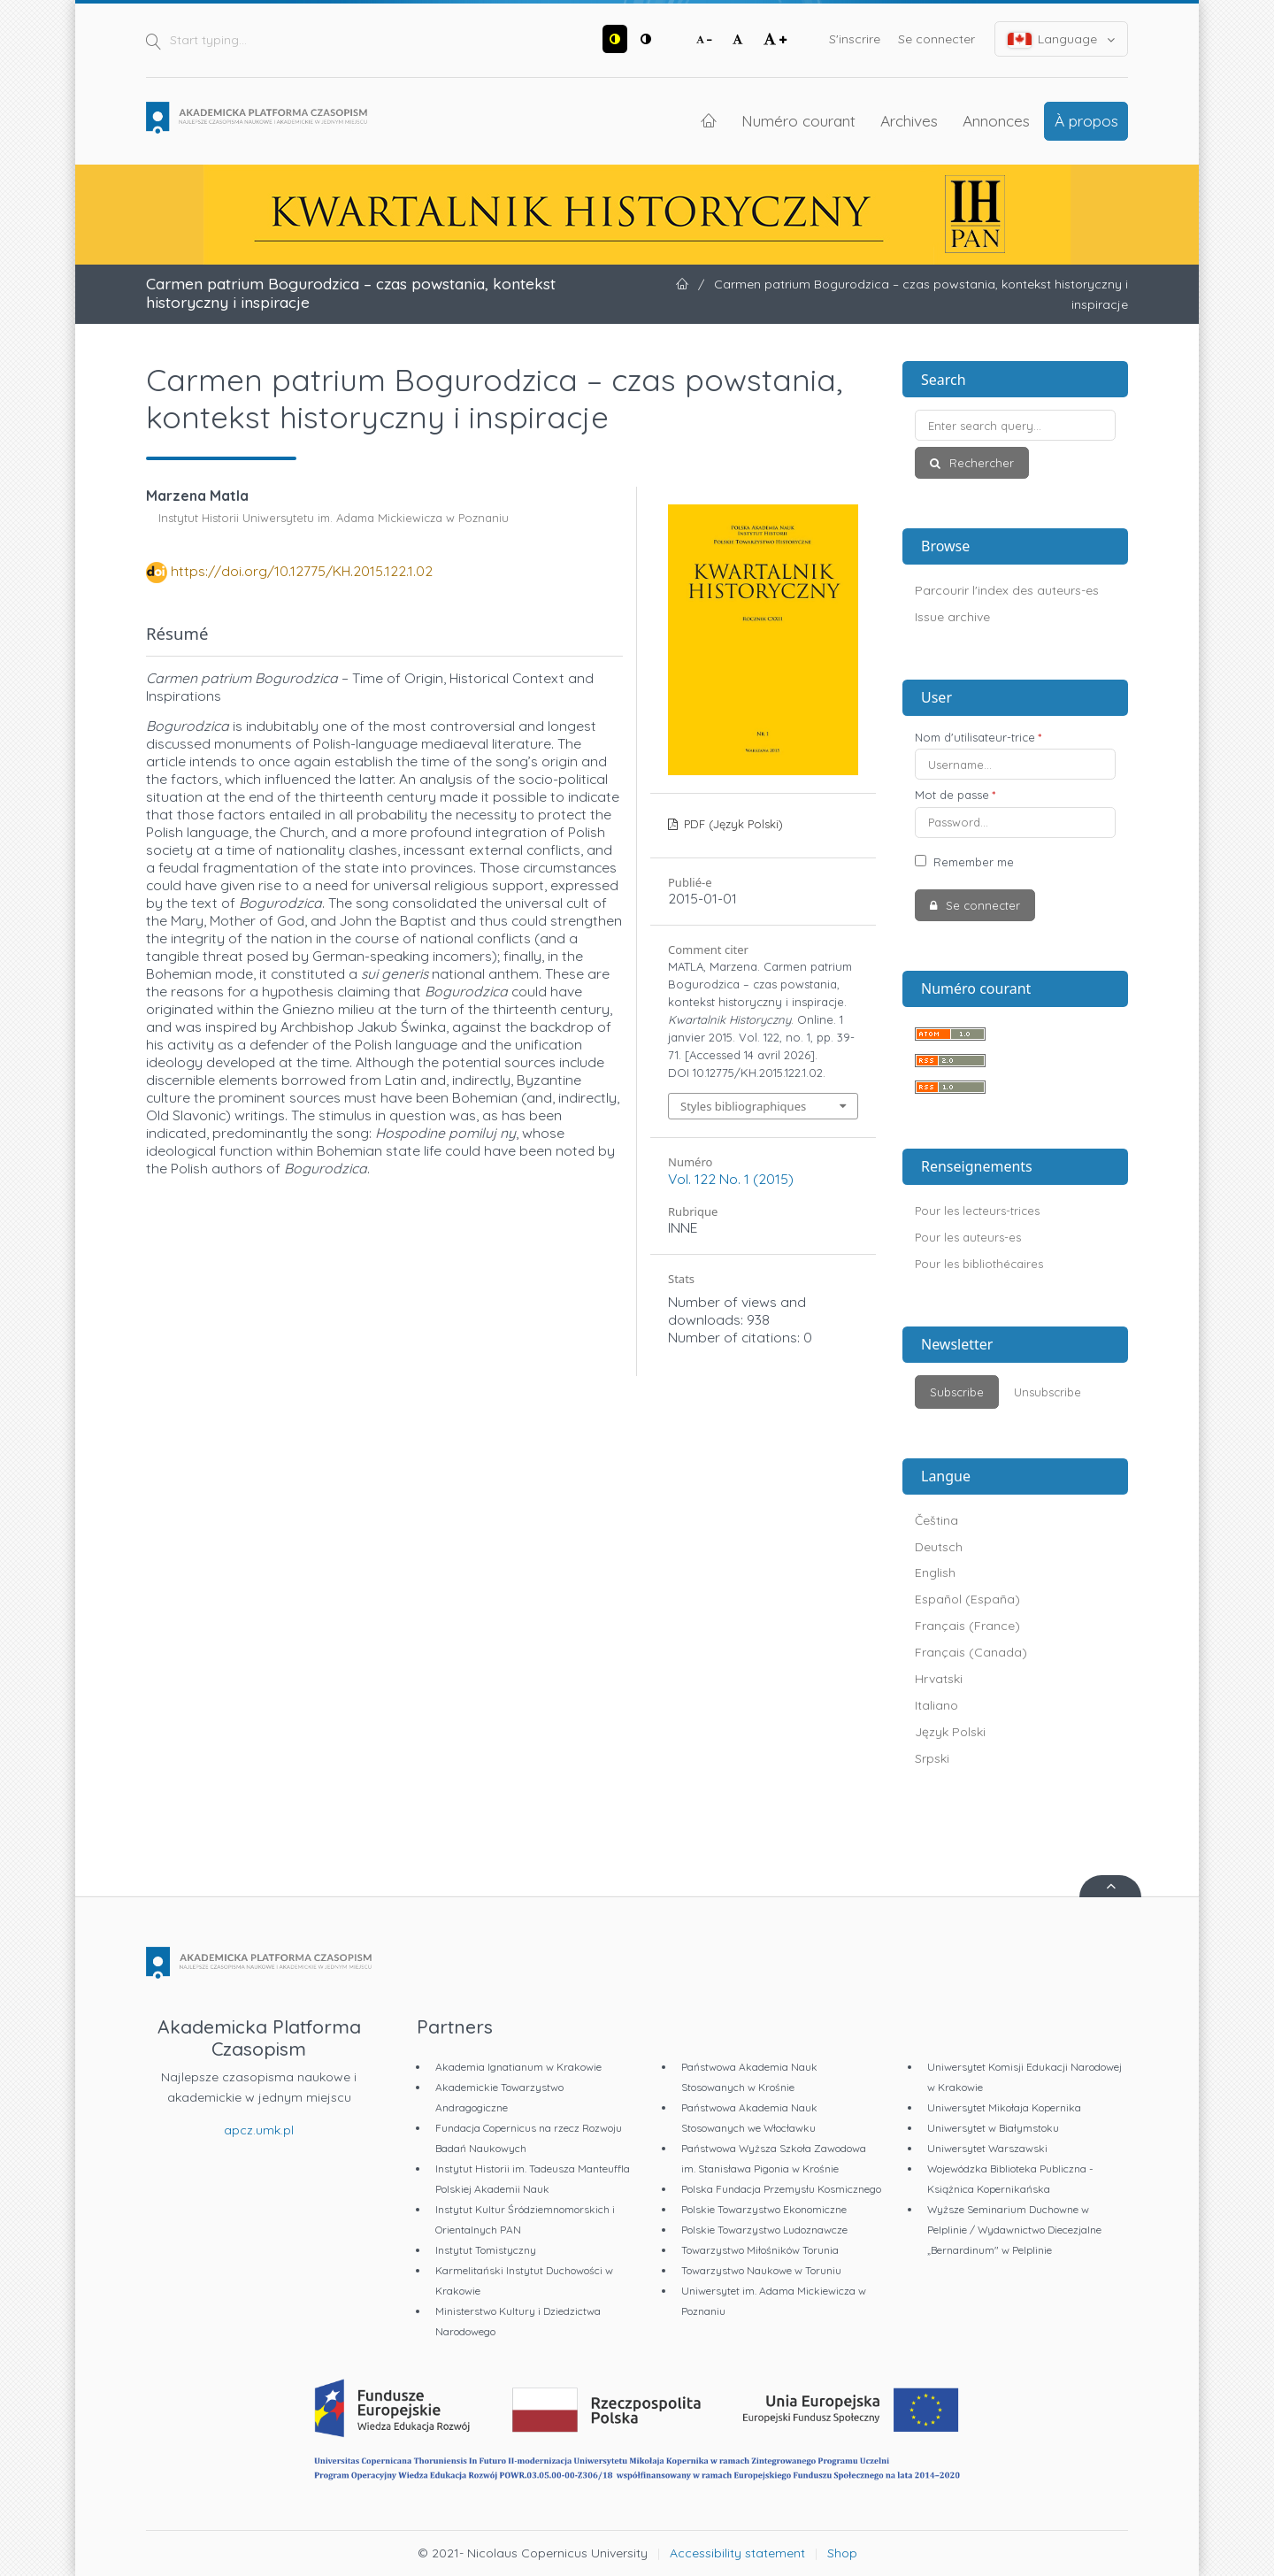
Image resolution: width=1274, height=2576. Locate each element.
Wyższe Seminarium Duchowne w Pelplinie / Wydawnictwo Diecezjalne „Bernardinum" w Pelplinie (1014, 2230)
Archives (909, 120)
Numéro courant (798, 120)
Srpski (932, 1758)
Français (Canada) (971, 1652)
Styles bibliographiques (743, 1106)
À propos (1086, 120)
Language (1062, 39)
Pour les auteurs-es (968, 1237)
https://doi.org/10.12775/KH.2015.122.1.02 (302, 571)
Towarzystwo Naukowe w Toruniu (761, 2270)
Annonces (996, 120)
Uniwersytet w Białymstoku (993, 2127)
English (935, 1572)
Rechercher (980, 463)
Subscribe (957, 1392)
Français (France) (967, 1626)
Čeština (936, 1520)
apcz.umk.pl (259, 2130)
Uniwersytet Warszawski (987, 2148)
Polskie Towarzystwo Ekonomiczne (764, 2209)
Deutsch (939, 1547)
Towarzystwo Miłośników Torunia (760, 2250)
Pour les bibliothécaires (979, 1264)
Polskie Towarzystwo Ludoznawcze (764, 2229)
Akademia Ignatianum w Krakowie (518, 2066)
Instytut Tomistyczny (485, 2250)
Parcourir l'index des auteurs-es (1007, 590)
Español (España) (967, 1599)
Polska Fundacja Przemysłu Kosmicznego (781, 2188)
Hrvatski (939, 1679)
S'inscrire (854, 39)
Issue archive (952, 617)
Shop (842, 2553)
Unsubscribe (1047, 1392)
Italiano (936, 1705)
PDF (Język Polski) (731, 824)
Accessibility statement (737, 2553)
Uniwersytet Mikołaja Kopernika (1004, 2107)
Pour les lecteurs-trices (977, 1210)
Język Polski (950, 1732)
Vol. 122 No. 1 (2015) (731, 1179)
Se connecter (936, 39)
